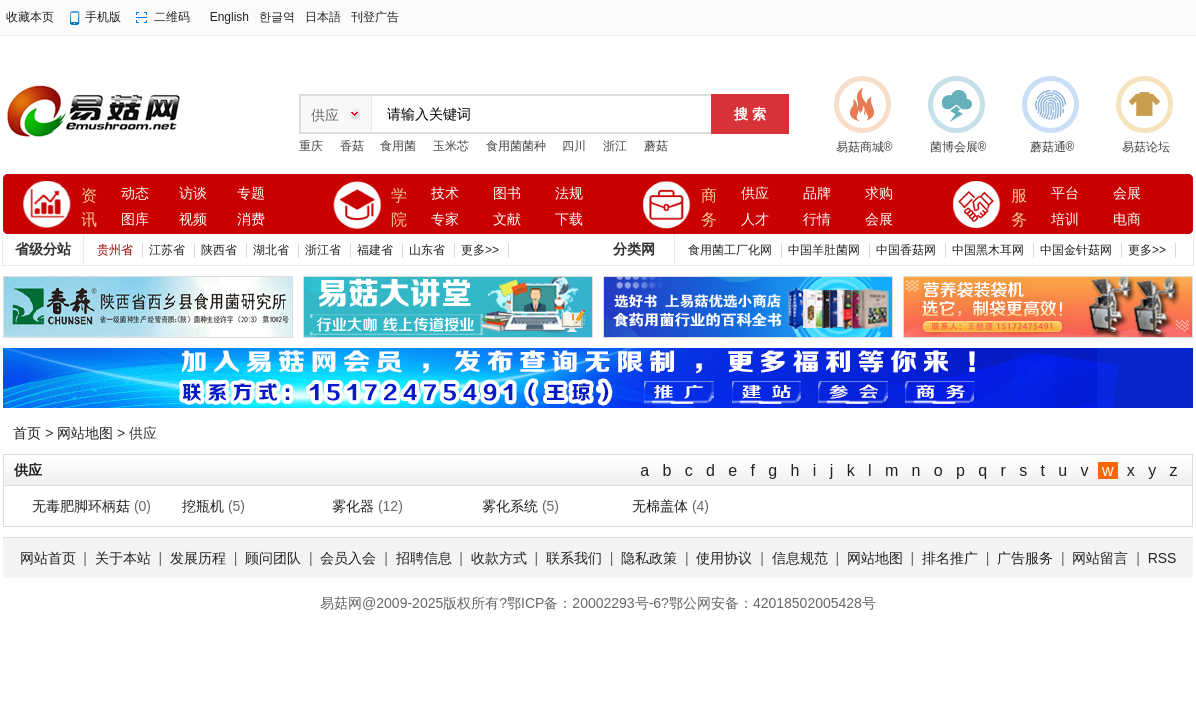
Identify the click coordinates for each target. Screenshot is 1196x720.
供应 (755, 193)
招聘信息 (424, 558)
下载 (569, 219)
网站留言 (1100, 558)
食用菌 (398, 146)
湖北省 (271, 250)
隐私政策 (649, 558)
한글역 (277, 17)
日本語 (323, 17)
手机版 (103, 17)
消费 (251, 219)
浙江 (615, 146)
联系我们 (574, 558)
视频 (193, 219)
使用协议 (724, 558)
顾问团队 (273, 558)
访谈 (193, 193)
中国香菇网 (906, 250)
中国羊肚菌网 (824, 250)
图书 (507, 193)
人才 (755, 219)
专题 (251, 193)
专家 (445, 219)
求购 (879, 193)
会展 (879, 219)
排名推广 (950, 558)
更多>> (480, 250)
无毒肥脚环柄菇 (81, 506)
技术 (445, 193)
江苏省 (167, 250)
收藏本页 (30, 17)
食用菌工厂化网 (730, 250)
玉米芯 (451, 146)
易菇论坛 (1146, 147)
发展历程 (198, 558)
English (229, 17)
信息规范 (800, 558)
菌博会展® (958, 147)
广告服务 (1025, 558)
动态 (135, 193)
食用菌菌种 (516, 146)
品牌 (817, 193)
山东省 (427, 250)
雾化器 (353, 506)
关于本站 (123, 558)
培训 (1065, 219)
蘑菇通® (1052, 147)
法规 (569, 193)
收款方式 (499, 558)
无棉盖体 (660, 506)
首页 (27, 433)
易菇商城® (864, 147)
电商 (1127, 219)
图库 (135, 219)
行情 (817, 219)
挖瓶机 (203, 506)
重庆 (311, 146)
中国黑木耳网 (988, 250)
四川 (574, 146)
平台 (1065, 193)
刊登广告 (375, 17)
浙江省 (323, 250)
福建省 (375, 250)
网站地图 (85, 433)
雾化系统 (510, 506)
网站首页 (48, 558)
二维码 (172, 17)
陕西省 (219, 250)
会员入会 (348, 558)
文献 (507, 219)
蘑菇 (656, 146)
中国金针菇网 (1076, 250)
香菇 (352, 146)
